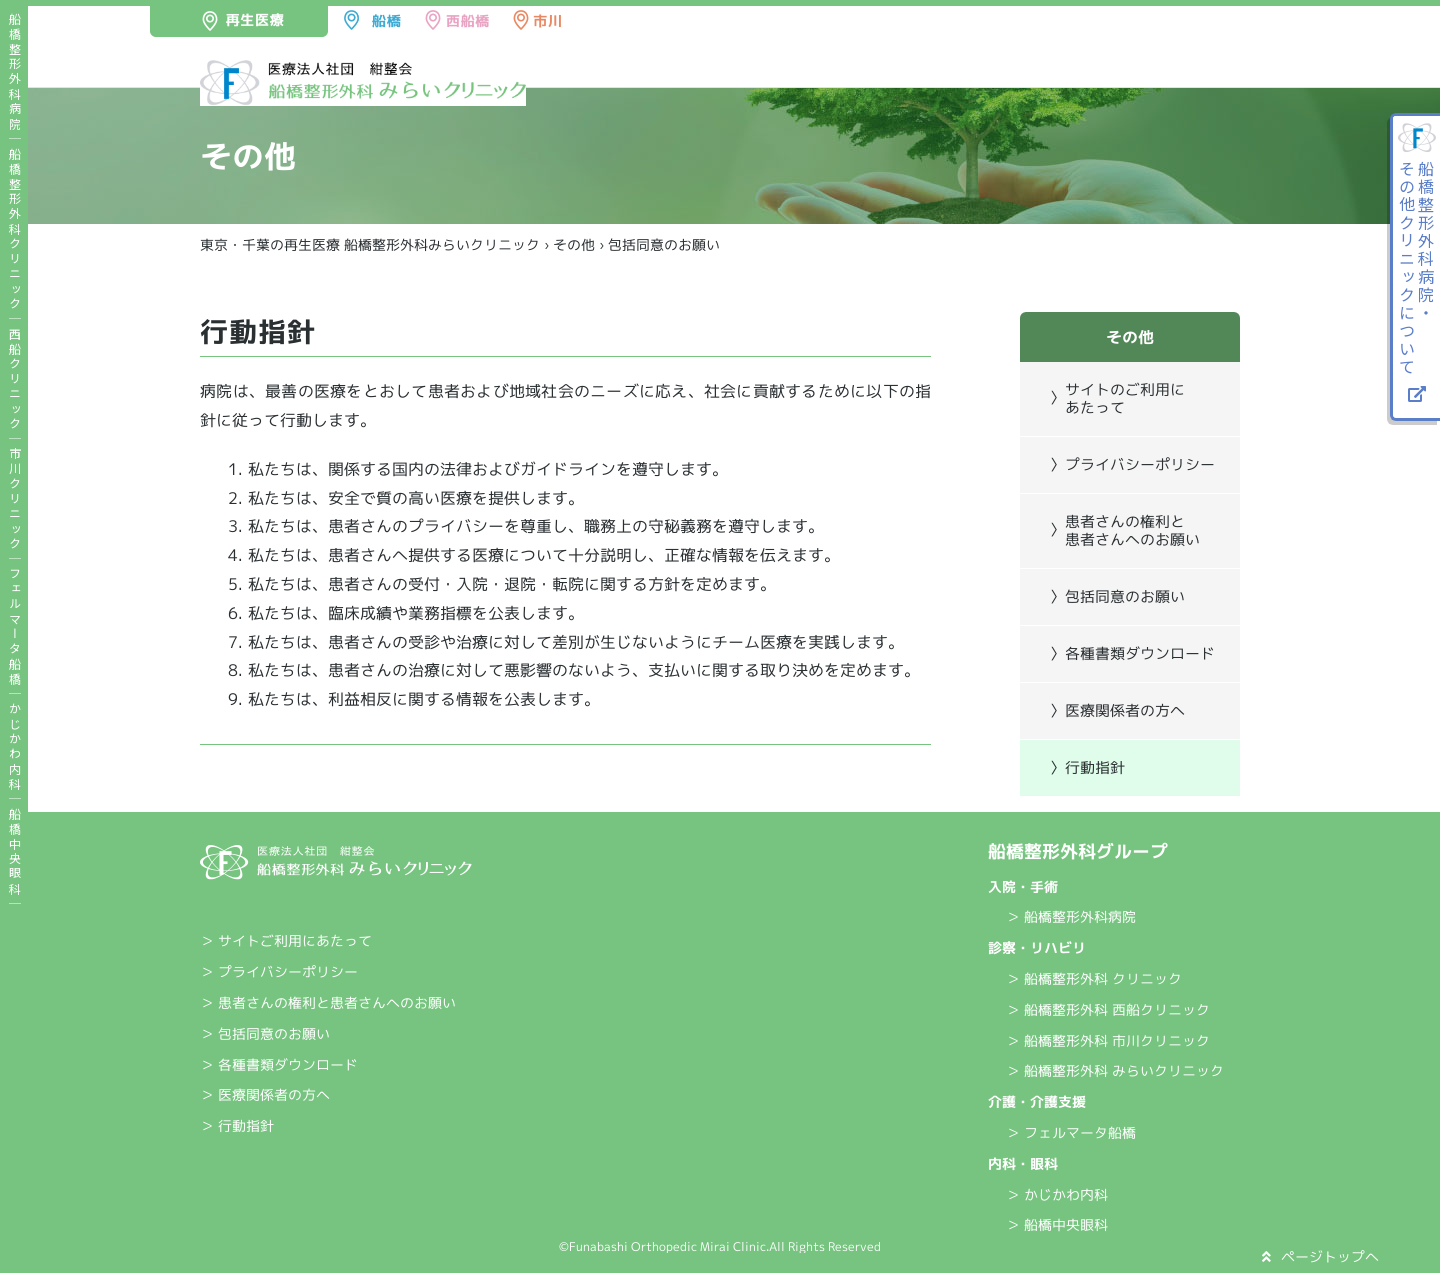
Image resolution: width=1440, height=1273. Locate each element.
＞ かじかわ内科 (1057, 1194)
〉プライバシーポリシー (1132, 464)
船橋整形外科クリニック (14, 229)
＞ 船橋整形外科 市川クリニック (1108, 1040)
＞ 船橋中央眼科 (1057, 1224)
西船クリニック (14, 379)
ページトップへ (1320, 1256)
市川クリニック (14, 499)
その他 (574, 244)
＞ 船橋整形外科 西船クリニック (1108, 1009)
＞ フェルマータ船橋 (1071, 1132)
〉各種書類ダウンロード (1132, 653)
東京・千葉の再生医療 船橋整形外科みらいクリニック (370, 244)
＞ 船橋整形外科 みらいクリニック (1115, 1070)
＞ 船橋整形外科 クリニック (1094, 978)
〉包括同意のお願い (1117, 596)
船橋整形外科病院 (14, 72)
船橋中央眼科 (14, 852)
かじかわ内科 (14, 747)
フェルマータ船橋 (14, 627)
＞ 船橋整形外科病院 (1071, 916)
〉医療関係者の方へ (1117, 710)
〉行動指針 (1087, 767)
